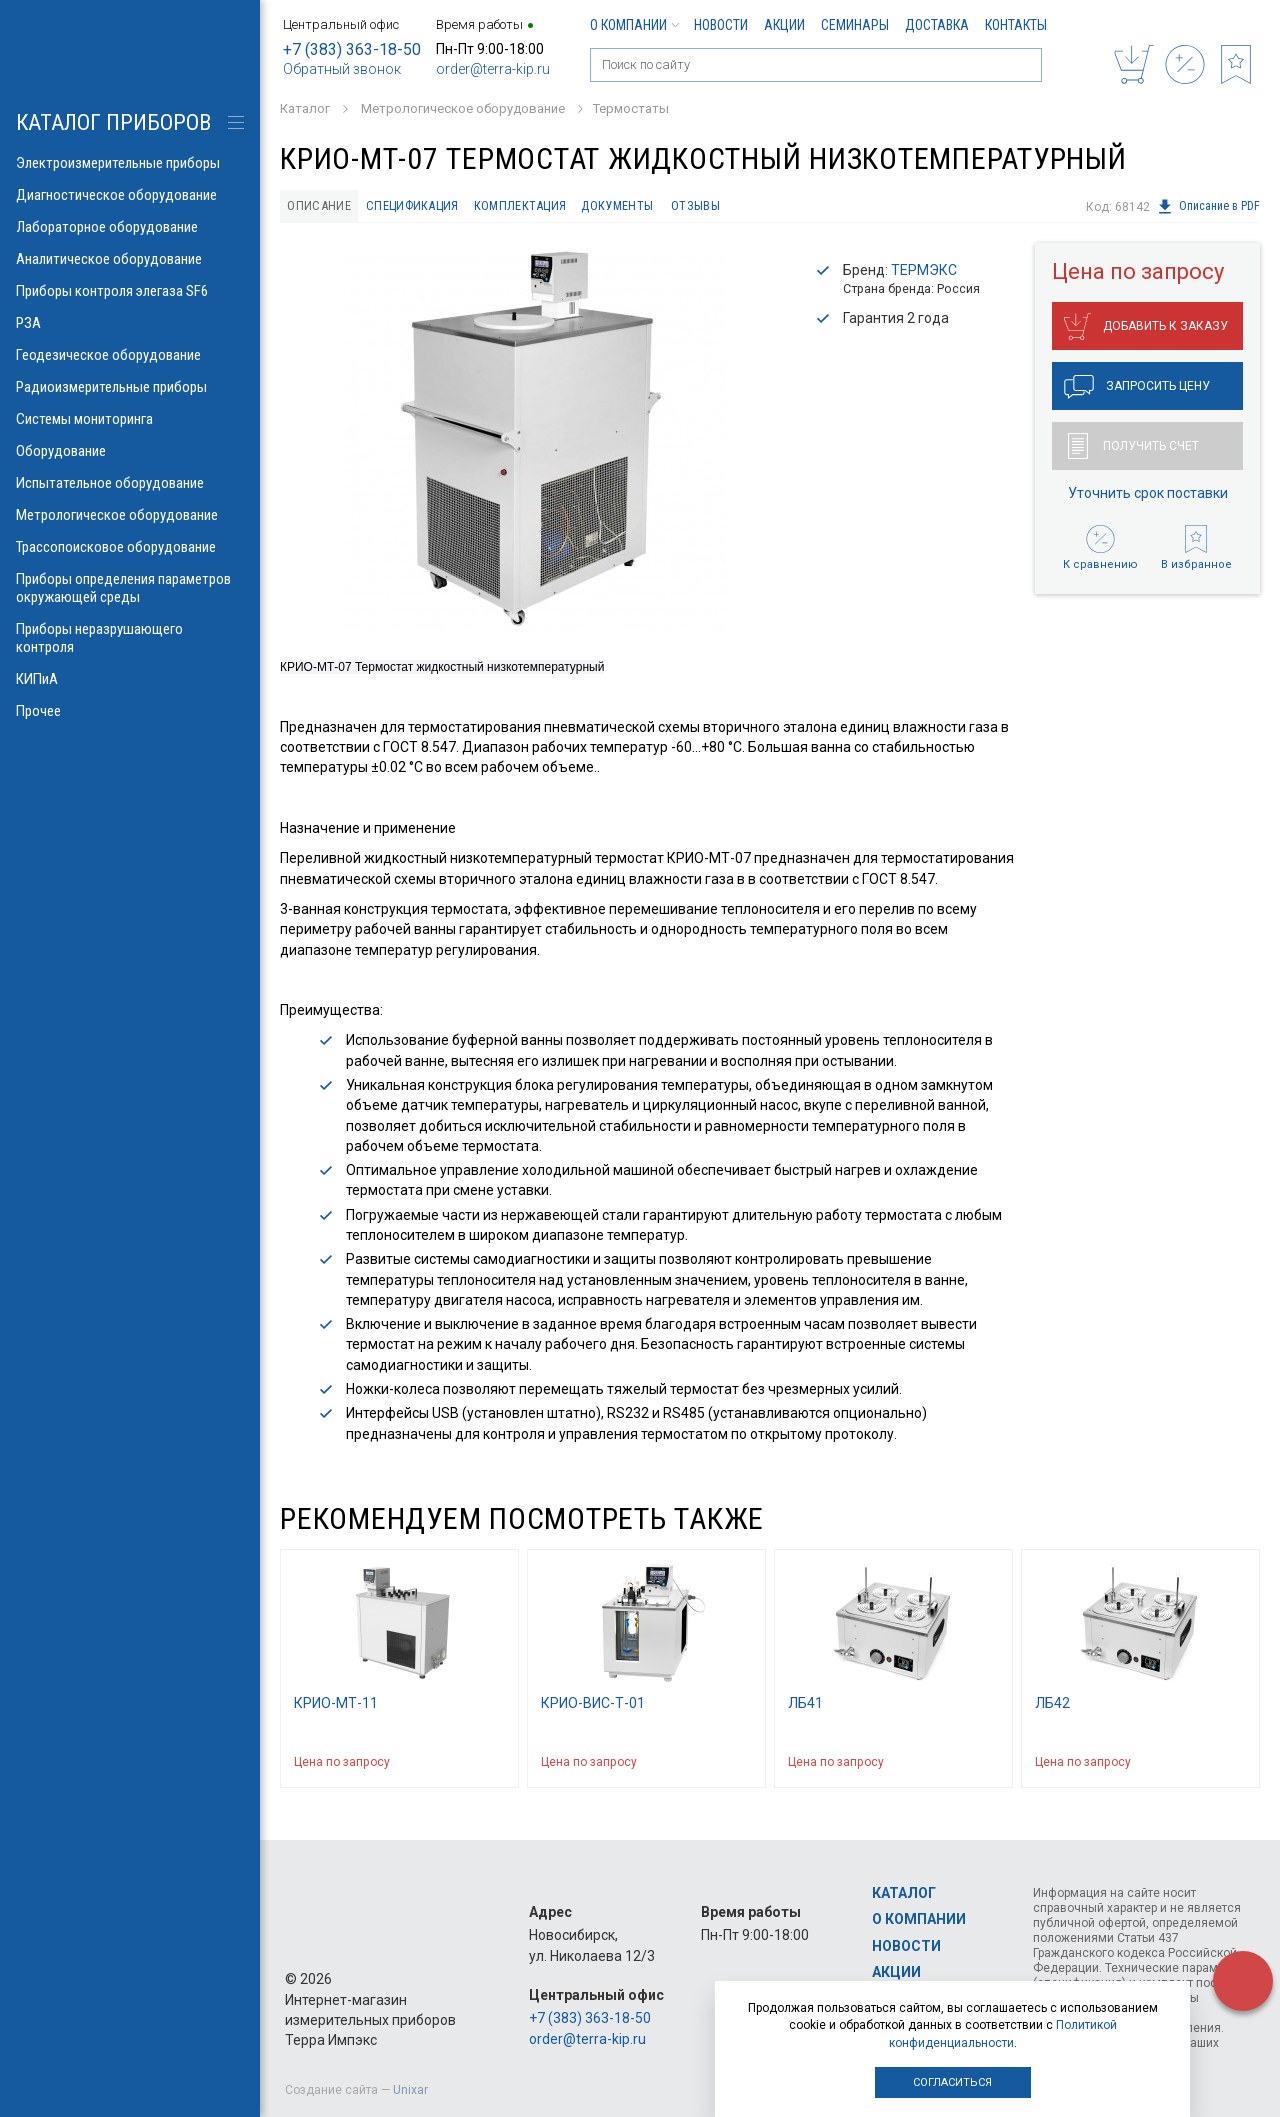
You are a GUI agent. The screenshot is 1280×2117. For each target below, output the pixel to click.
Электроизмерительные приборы (130, 163)
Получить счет (1133, 446)
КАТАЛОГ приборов (113, 122)
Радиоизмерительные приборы (130, 387)
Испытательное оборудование (130, 483)
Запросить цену (1137, 387)
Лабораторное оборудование (130, 227)
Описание (320, 205)
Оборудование (130, 451)
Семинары (855, 25)
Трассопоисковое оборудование (130, 547)
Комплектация (521, 205)
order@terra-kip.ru (493, 69)
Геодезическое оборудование (130, 355)
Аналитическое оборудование (130, 259)
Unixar (410, 2090)
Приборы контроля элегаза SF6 (130, 291)
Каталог (904, 1893)
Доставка (937, 25)
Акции (784, 25)
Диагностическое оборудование (130, 195)
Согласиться (952, 2082)
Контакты (1016, 25)
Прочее (130, 711)
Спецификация (412, 205)
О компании (634, 25)
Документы (619, 205)
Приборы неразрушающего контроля (130, 638)
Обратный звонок (342, 69)
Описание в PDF (1208, 207)
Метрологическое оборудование (130, 515)
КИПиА (130, 679)
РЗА (130, 323)
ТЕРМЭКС (924, 270)
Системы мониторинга (130, 419)
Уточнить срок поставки (1148, 493)
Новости (721, 25)
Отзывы (698, 205)
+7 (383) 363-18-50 (352, 49)
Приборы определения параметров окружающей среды (130, 588)
